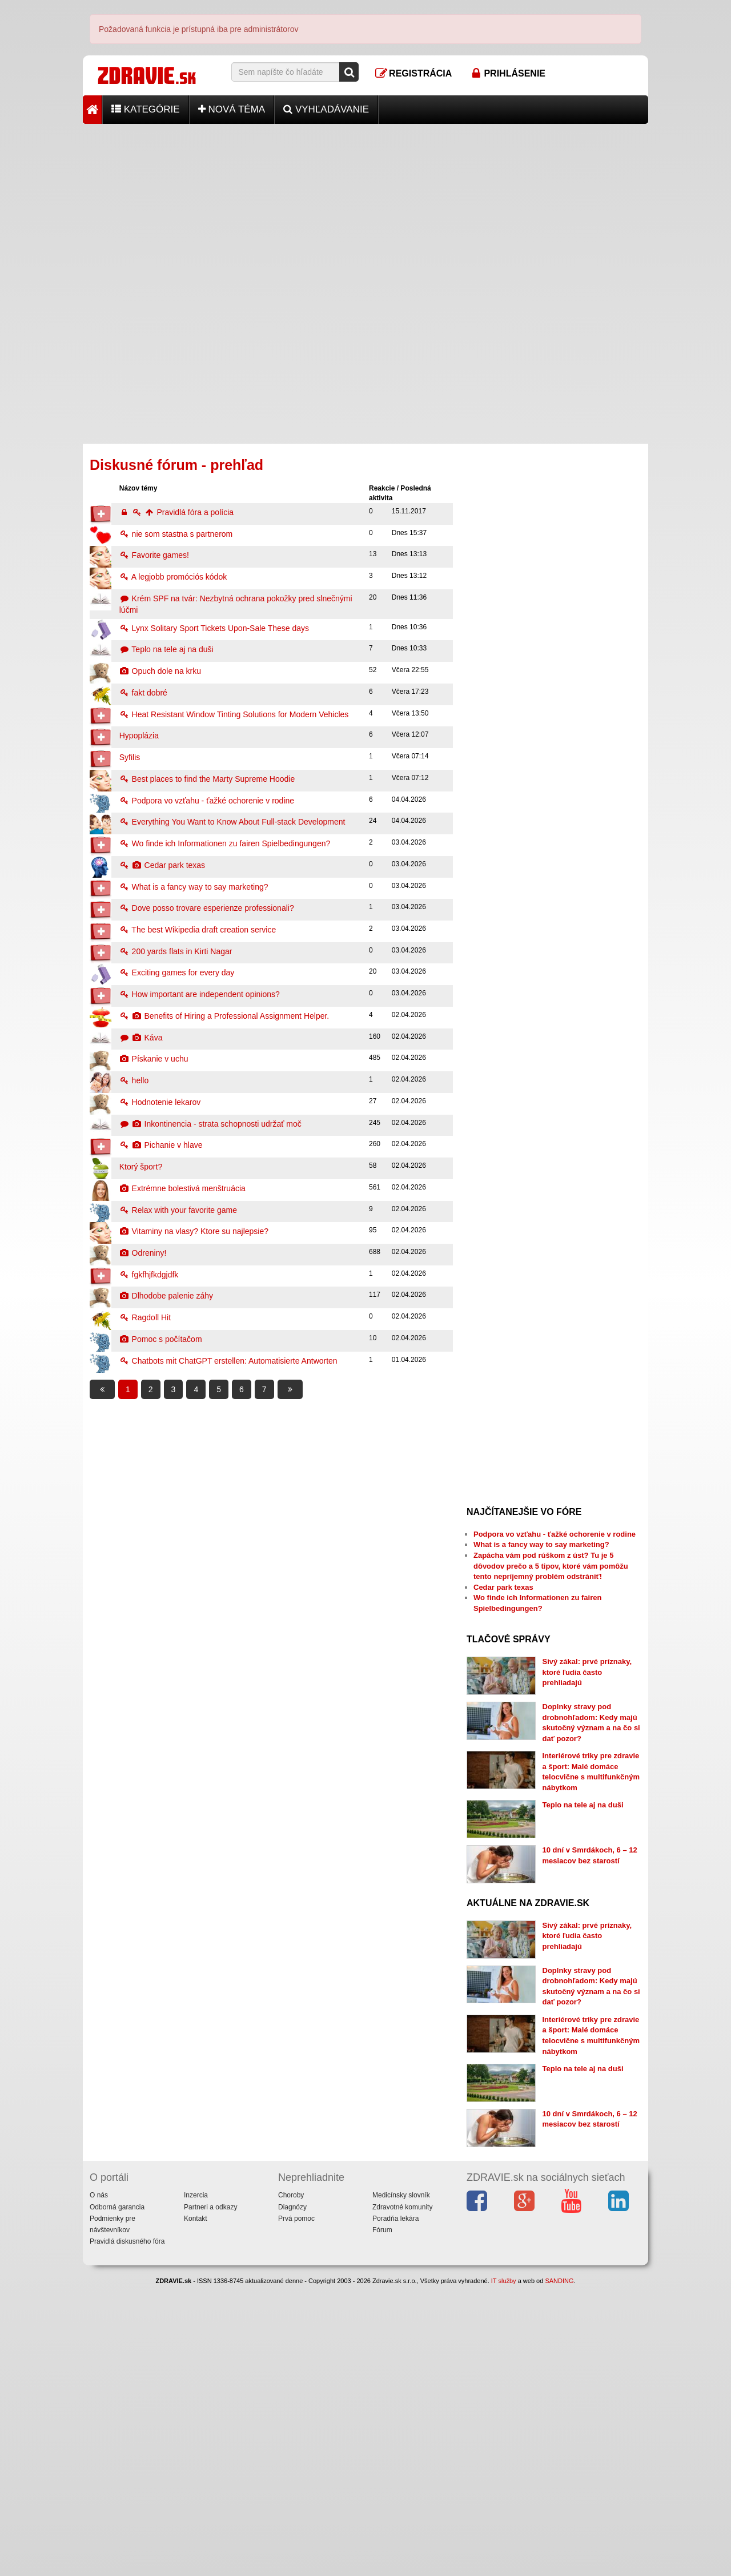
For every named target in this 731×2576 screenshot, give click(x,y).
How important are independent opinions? (199, 994)
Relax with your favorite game (178, 1210)
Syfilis (129, 757)
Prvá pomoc (296, 2508)
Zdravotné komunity (402, 2497)
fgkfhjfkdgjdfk (149, 1274)
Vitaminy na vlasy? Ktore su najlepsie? (193, 1231)
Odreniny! (143, 1252)
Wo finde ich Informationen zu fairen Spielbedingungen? (225, 843)
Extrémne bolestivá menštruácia (182, 1188)
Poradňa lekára (395, 2508)
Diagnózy (292, 2497)
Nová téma (232, 109)
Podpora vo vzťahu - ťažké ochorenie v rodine (206, 800)
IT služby (503, 2570)
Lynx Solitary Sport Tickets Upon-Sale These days (214, 628)
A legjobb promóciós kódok (173, 576)
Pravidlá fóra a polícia (176, 512)
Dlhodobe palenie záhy (166, 1295)
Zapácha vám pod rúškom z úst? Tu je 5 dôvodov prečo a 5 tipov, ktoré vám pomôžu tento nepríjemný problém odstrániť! (550, 1566)
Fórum (382, 2519)
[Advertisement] (365, 204)
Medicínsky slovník (401, 2485)
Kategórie (145, 109)
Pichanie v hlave (161, 1145)
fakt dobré (143, 692)
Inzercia (196, 2485)
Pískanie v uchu (153, 1058)
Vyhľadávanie (326, 109)
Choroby (291, 2485)
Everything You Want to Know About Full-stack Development (232, 821)
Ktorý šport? (140, 1166)
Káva (141, 1037)
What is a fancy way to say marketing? (193, 886)
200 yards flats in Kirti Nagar (175, 951)
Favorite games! (154, 555)
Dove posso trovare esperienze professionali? (206, 908)
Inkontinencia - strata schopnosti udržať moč (210, 1123)
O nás (99, 2485)
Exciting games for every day (177, 972)
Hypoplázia (139, 735)
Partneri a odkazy (210, 2497)
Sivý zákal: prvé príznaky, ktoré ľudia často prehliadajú (587, 1672)
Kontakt (195, 2508)
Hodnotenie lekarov (160, 1102)
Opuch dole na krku (160, 671)
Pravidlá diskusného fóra (127, 2531)
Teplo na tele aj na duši (166, 649)
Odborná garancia (117, 2497)
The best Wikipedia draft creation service (197, 929)
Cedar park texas (162, 865)
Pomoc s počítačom (160, 1339)
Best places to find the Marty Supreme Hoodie (207, 778)
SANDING (559, 2570)
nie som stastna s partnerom (176, 533)
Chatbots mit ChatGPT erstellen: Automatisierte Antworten (228, 1360)
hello (133, 1080)
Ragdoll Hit (145, 1317)
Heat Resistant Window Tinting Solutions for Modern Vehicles (234, 714)
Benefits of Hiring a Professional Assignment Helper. (224, 1015)
